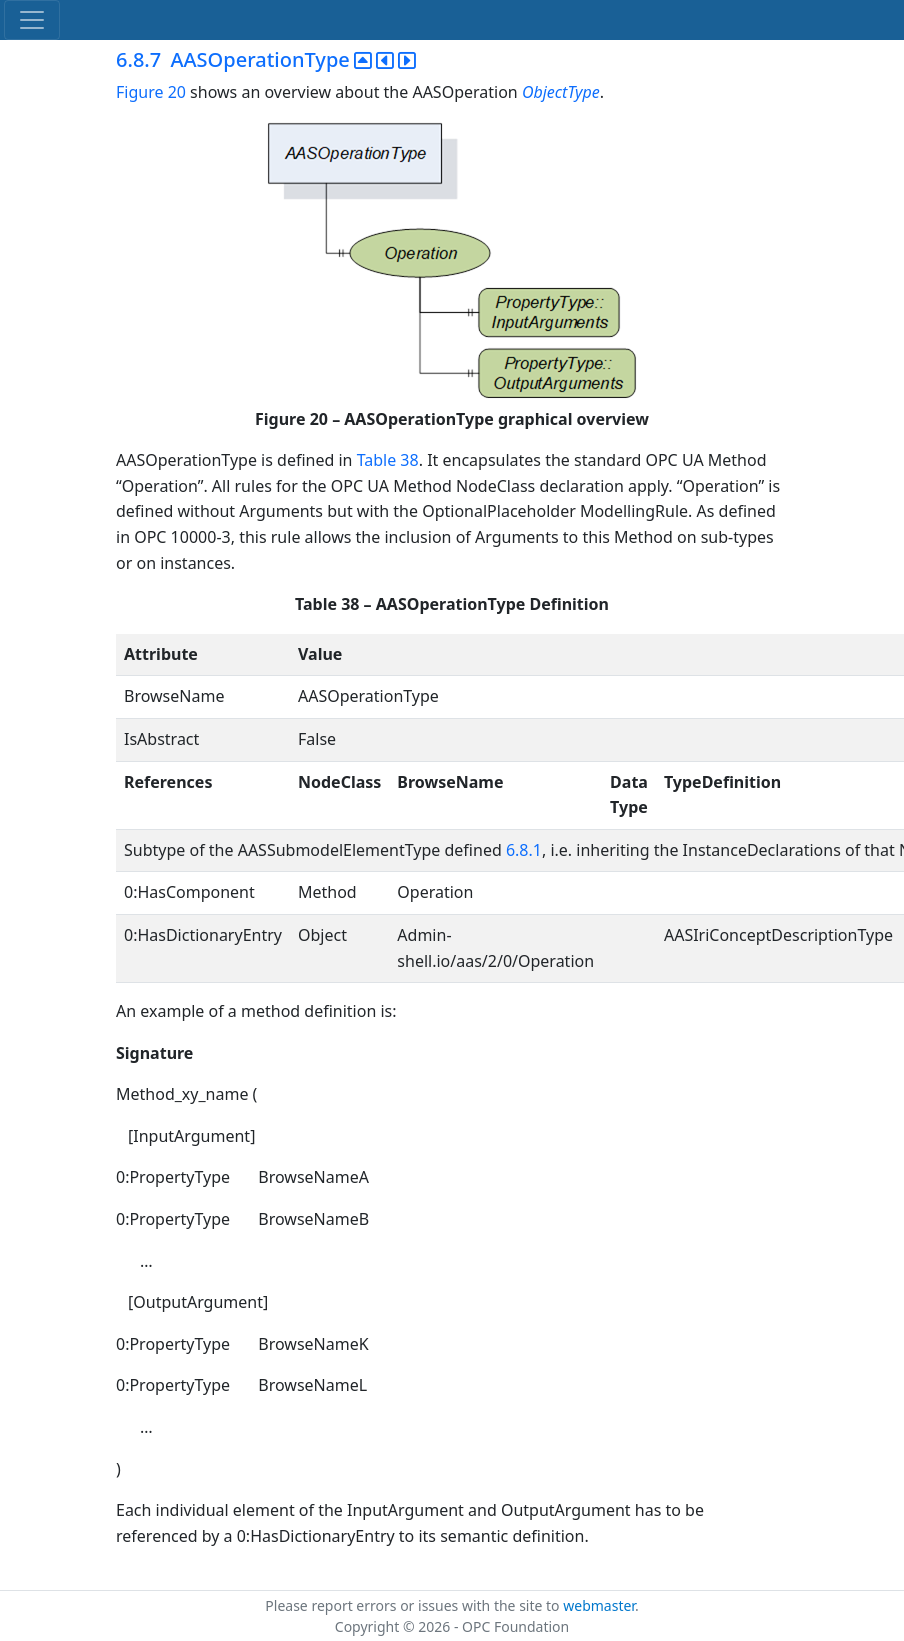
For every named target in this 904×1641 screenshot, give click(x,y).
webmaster (599, 1605)
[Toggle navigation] (32, 20)
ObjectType (561, 92)
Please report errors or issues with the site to (414, 1605)
